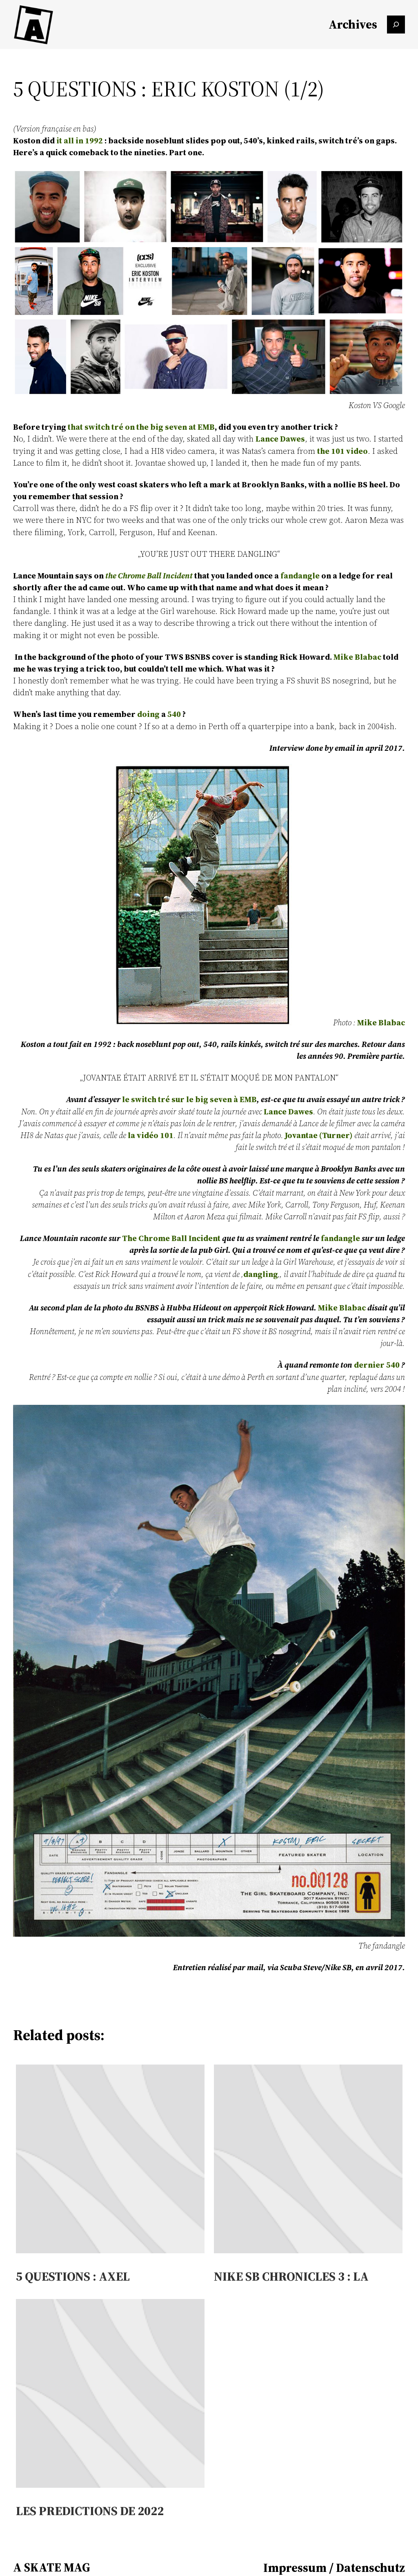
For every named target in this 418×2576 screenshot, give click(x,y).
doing (148, 714)
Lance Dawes (280, 438)
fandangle (300, 575)
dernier (369, 1365)
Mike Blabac (357, 657)
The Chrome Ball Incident (171, 1238)
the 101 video (342, 451)
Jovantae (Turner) (319, 1135)
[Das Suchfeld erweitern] (396, 24)
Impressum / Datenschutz (334, 2567)
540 (174, 714)
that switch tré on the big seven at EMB (141, 427)
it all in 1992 (79, 140)
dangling (260, 1274)
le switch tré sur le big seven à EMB (189, 1099)
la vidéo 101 (150, 1135)
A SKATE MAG (51, 2567)
